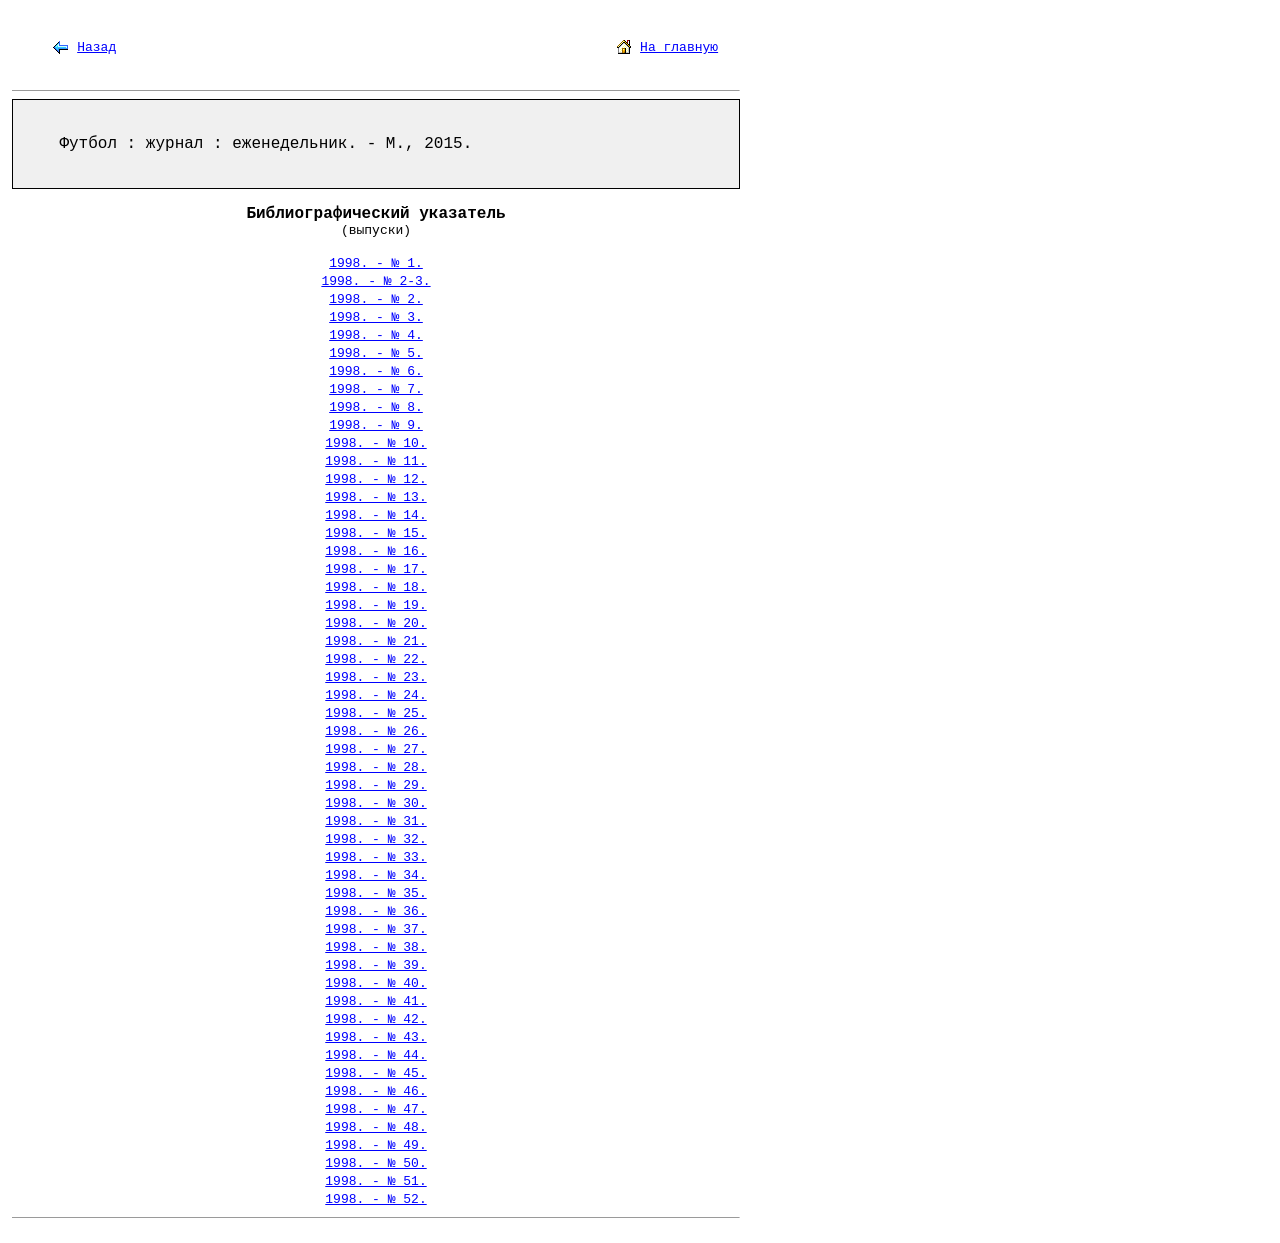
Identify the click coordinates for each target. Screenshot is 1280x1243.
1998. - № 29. (375, 785)
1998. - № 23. (375, 677)
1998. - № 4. (376, 335)
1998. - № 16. (375, 551)
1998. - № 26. (375, 731)
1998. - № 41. (375, 1001)
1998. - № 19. (375, 605)
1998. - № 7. (376, 389)
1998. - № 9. (376, 425)
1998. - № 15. (375, 533)
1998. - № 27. (375, 749)
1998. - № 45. (375, 1073)
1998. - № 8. (376, 407)
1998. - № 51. (375, 1181)
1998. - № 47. (375, 1109)
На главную (679, 47)
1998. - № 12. (375, 479)
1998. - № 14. (375, 515)
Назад (96, 47)
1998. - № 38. (375, 947)
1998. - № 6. (376, 371)
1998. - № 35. (375, 893)
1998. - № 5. (376, 353)
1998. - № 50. (375, 1163)
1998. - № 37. (375, 929)
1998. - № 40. (375, 983)
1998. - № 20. (375, 623)
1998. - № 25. (375, 713)
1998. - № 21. (375, 641)
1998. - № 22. (375, 659)
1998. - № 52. (375, 1199)
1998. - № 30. (375, 803)
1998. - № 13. (375, 497)
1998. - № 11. (375, 461)
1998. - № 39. (375, 965)
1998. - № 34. (375, 875)
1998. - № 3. (376, 317)
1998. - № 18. (375, 587)
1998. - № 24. (375, 695)
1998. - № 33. (375, 857)
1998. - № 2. (376, 299)
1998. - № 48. (375, 1127)
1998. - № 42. (375, 1019)
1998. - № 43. (375, 1037)
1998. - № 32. (375, 839)
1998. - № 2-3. (375, 281)
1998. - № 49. (375, 1145)
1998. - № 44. (375, 1055)
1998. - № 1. (376, 263)
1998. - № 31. (375, 821)
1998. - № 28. (375, 767)
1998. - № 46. (375, 1091)
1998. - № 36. (375, 911)
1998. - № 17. (375, 569)
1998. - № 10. (375, 443)
